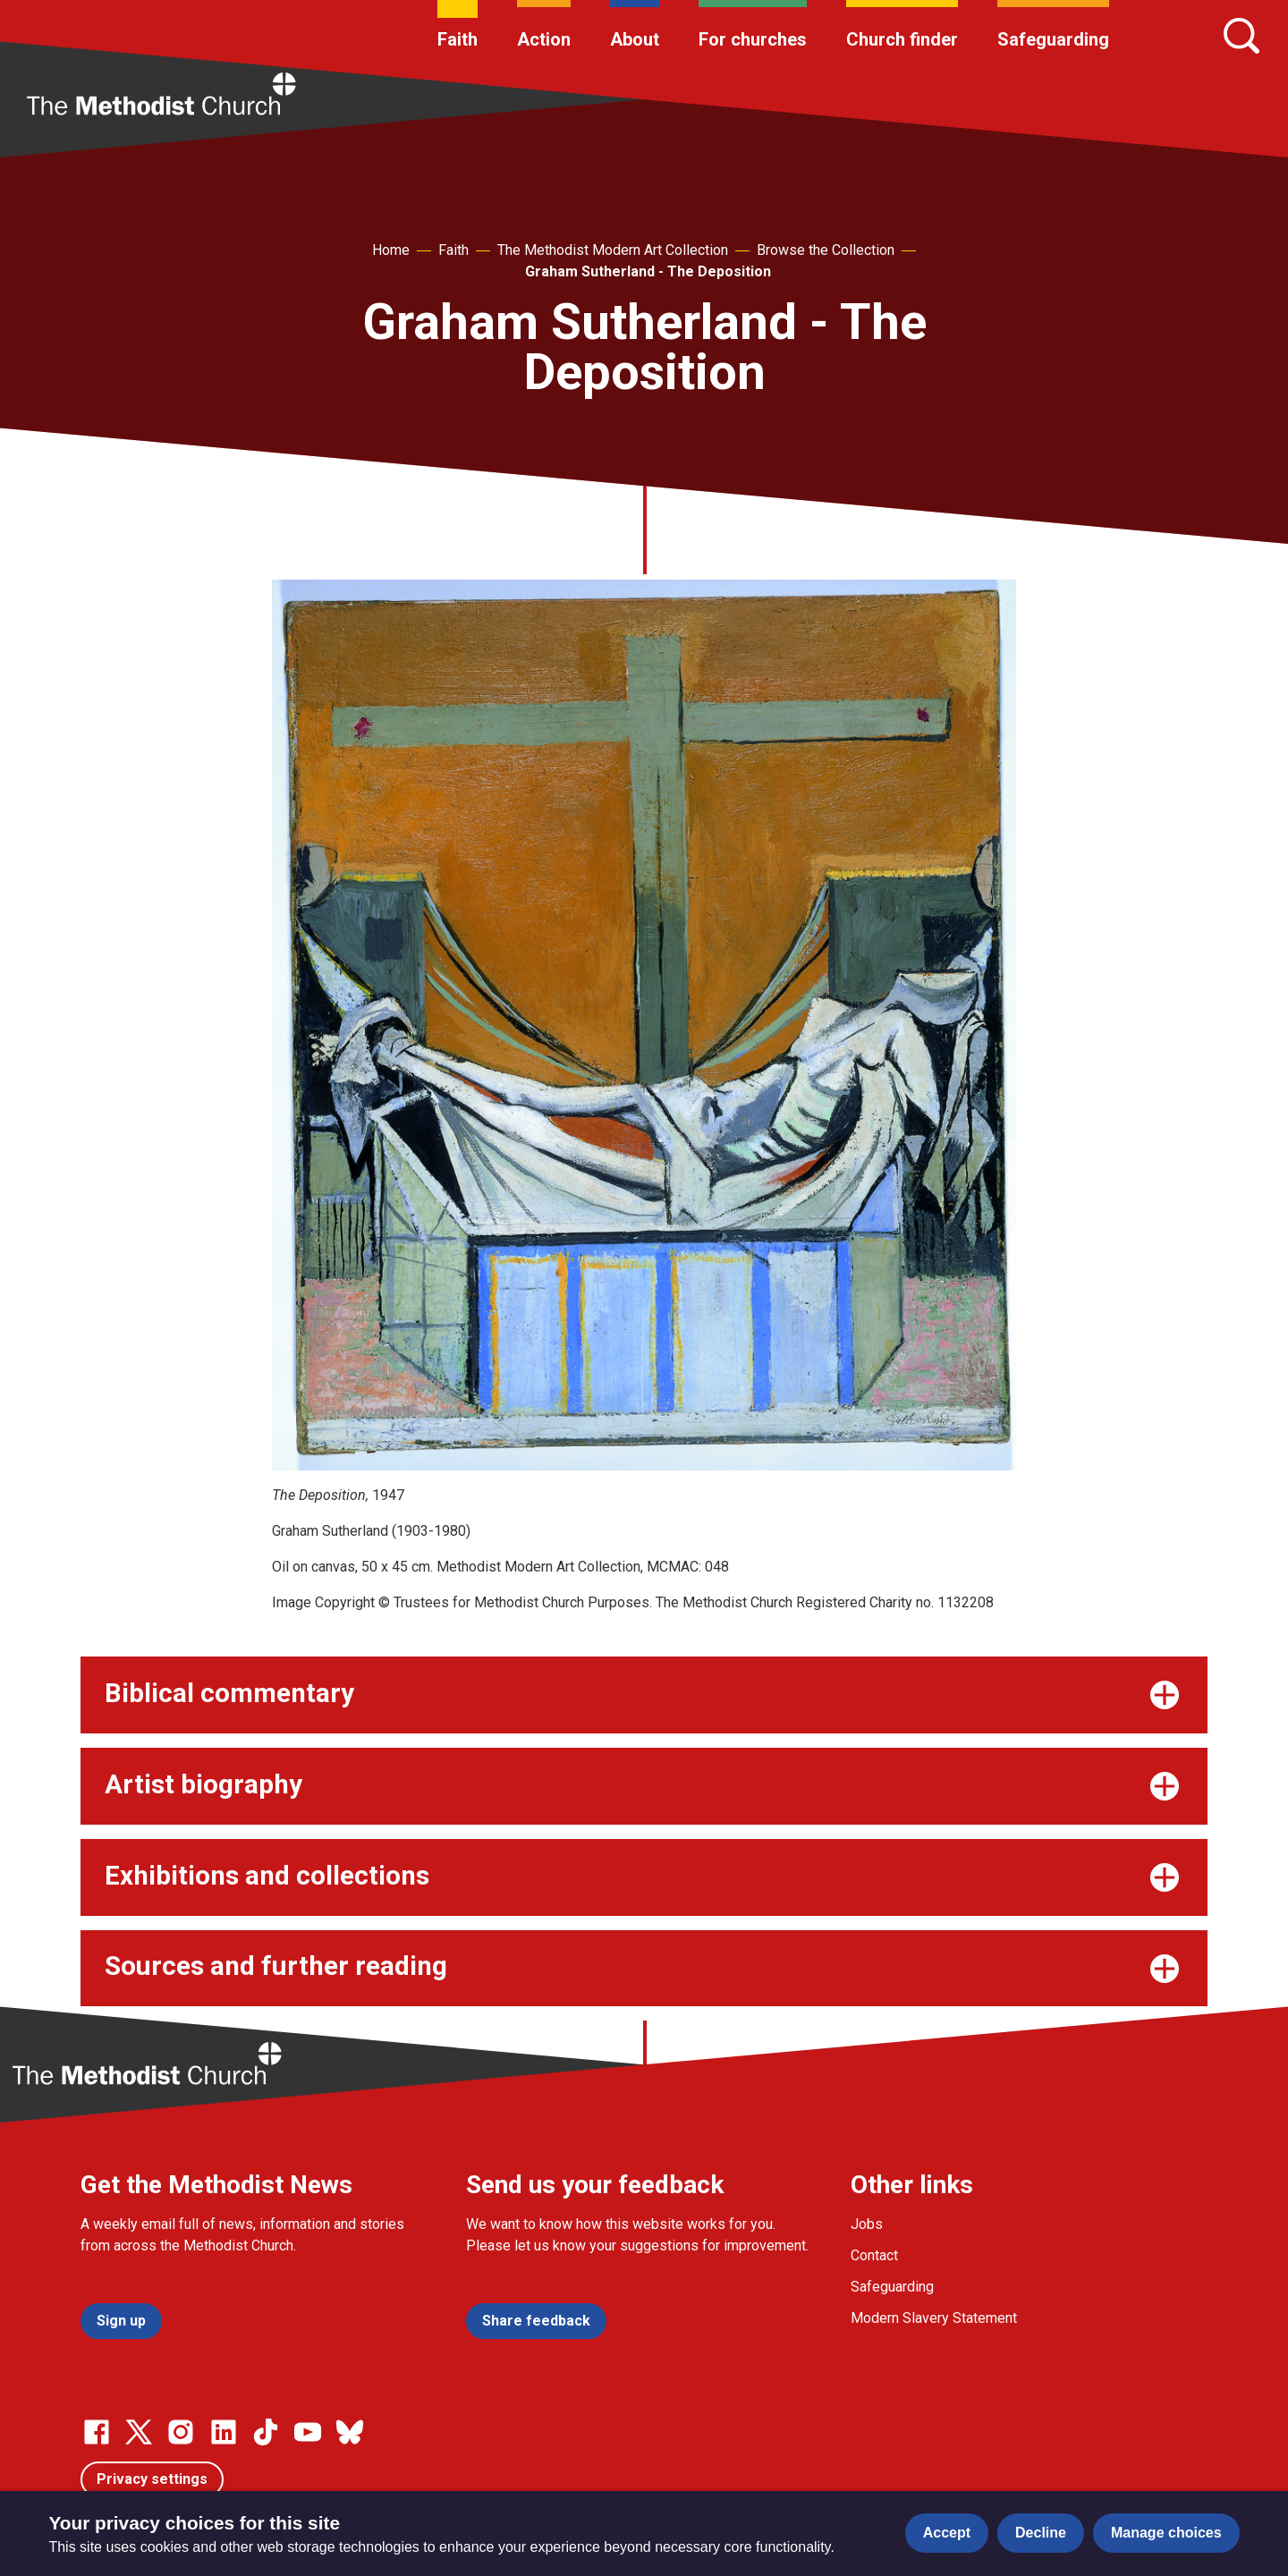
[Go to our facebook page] (96, 2432)
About (634, 39)
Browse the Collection (825, 250)
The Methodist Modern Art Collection (612, 250)
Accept (946, 2532)
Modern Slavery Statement (934, 2317)
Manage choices (1166, 2532)
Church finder (902, 39)
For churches (753, 39)
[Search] (1241, 36)
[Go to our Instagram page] (181, 2432)
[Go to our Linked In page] (224, 2432)
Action (544, 39)
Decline (1040, 2532)
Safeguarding (1053, 39)
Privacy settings (152, 2478)
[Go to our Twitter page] (139, 2432)
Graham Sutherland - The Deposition (648, 271)
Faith (457, 39)
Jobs (867, 2224)
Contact (874, 2255)
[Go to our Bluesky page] (350, 2432)
